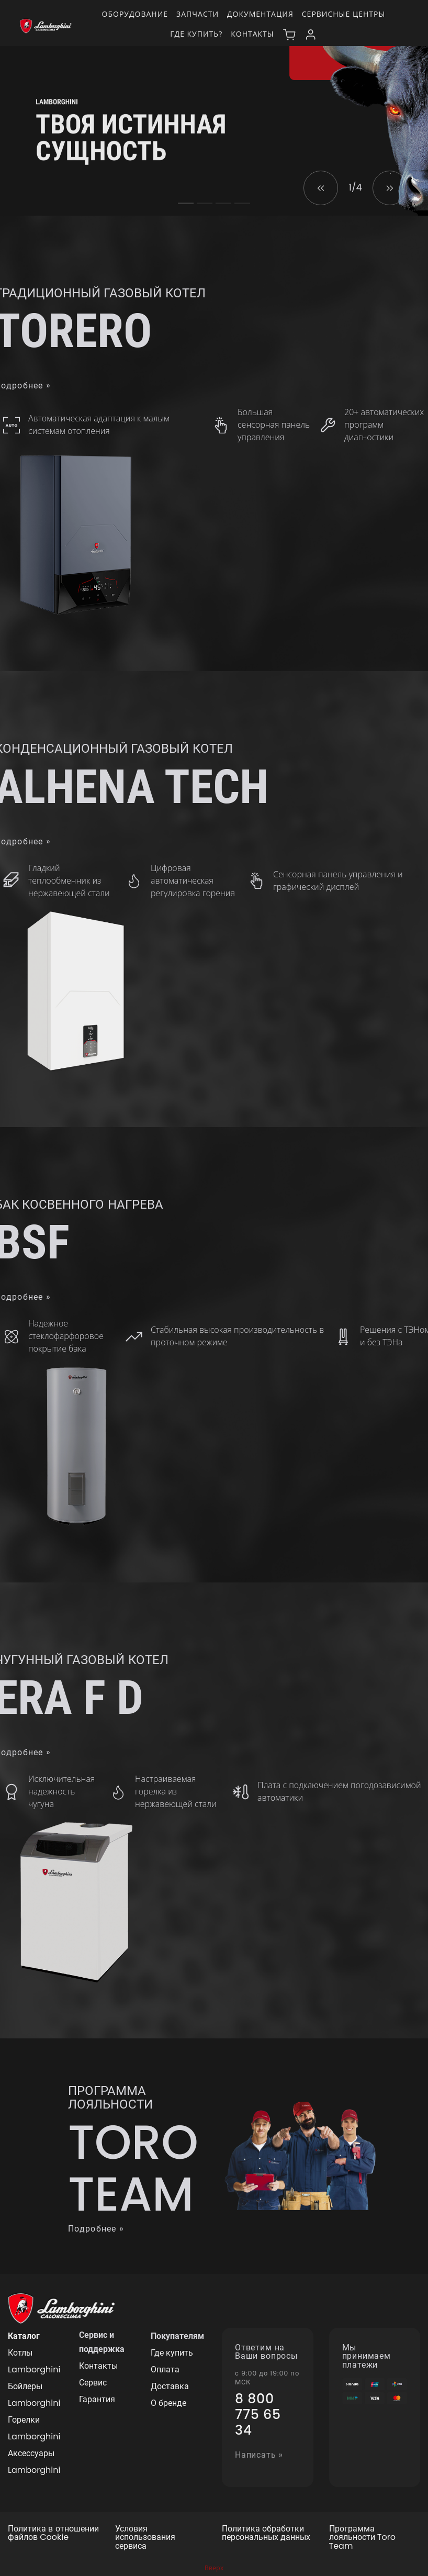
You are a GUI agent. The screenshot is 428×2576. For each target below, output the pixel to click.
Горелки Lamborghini (34, 2428)
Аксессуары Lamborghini (34, 2461)
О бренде (168, 2403)
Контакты (252, 34)
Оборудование (135, 14)
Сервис (93, 2383)
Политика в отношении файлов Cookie (53, 2533)
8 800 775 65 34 (258, 2415)
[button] (320, 188)
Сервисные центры (344, 14)
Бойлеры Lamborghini (34, 2394)
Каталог (24, 2336)
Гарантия (97, 2399)
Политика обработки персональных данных (266, 2533)
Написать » (259, 2455)
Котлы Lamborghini (34, 2361)
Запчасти (197, 14)
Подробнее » (96, 2229)
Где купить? (196, 34)
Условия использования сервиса (145, 2538)
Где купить (172, 2353)
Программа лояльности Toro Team (362, 2538)
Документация (260, 14)
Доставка (170, 2386)
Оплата (165, 2369)
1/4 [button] (355, 187)
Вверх (214, 2567)
